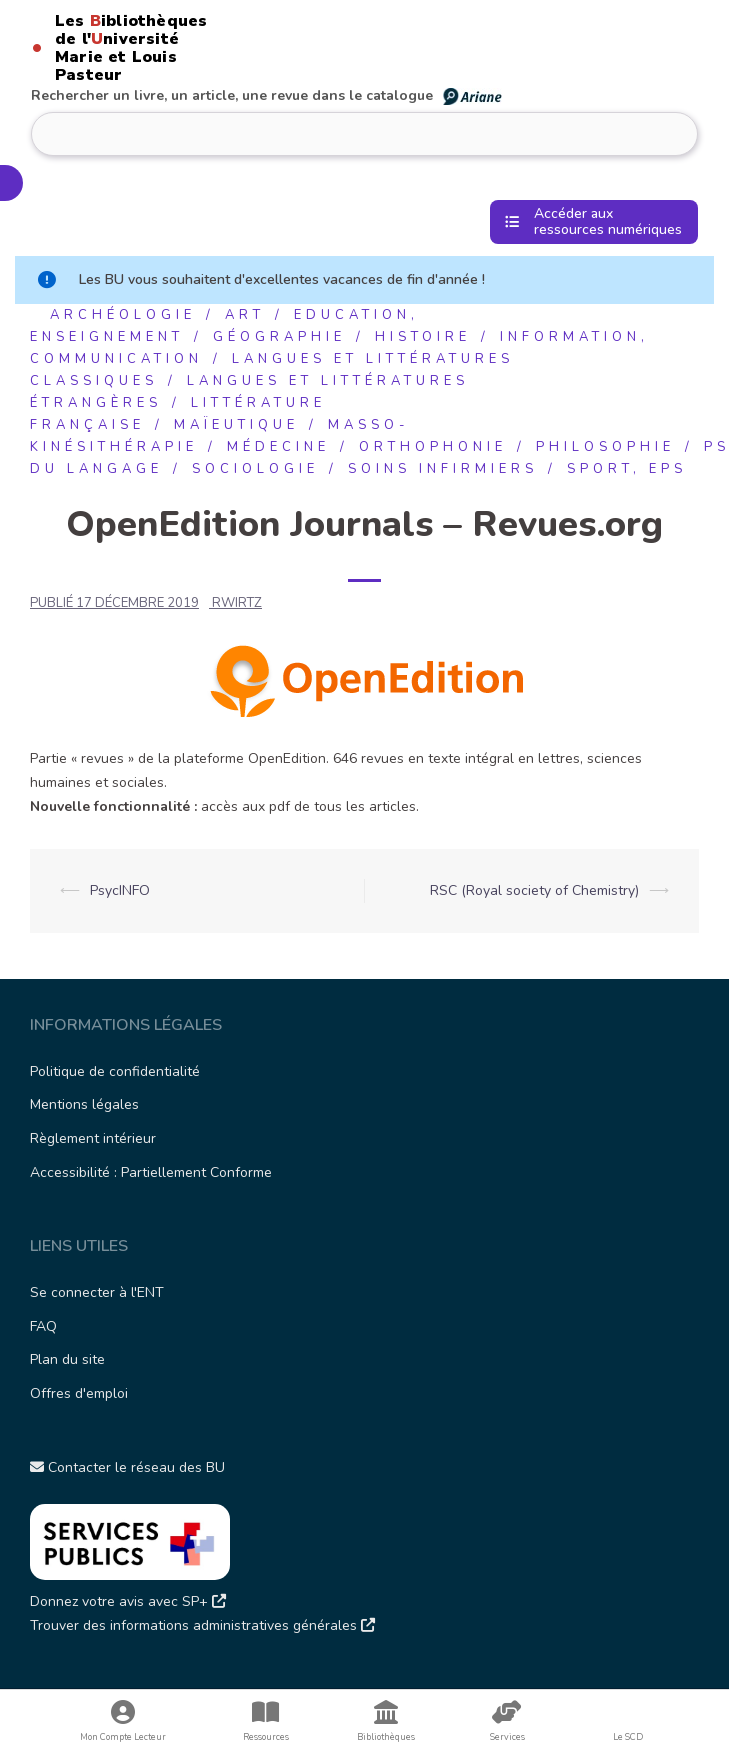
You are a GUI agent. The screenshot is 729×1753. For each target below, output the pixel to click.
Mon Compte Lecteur (123, 1721)
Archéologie (123, 315)
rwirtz (237, 603)
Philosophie (605, 447)
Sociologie (255, 469)
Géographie (279, 337)
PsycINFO (120, 890)
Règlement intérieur (93, 1138)
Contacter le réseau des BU (127, 1467)
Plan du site (67, 1359)
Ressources (265, 1721)
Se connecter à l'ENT (97, 1292)
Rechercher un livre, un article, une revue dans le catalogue (267, 95)
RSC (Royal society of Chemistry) (534, 890)
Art (245, 315)
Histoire (423, 337)
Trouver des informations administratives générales (202, 1625)
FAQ (43, 1326)
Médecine (278, 447)
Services (507, 1721)
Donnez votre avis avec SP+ (128, 1601)
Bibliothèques (386, 1721)
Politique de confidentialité (115, 1071)
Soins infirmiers (443, 469)
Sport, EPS (627, 469)
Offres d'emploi (79, 1393)
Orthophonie (433, 447)
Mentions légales (84, 1104)
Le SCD (628, 1737)
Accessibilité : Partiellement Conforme (151, 1172)
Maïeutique (236, 425)
